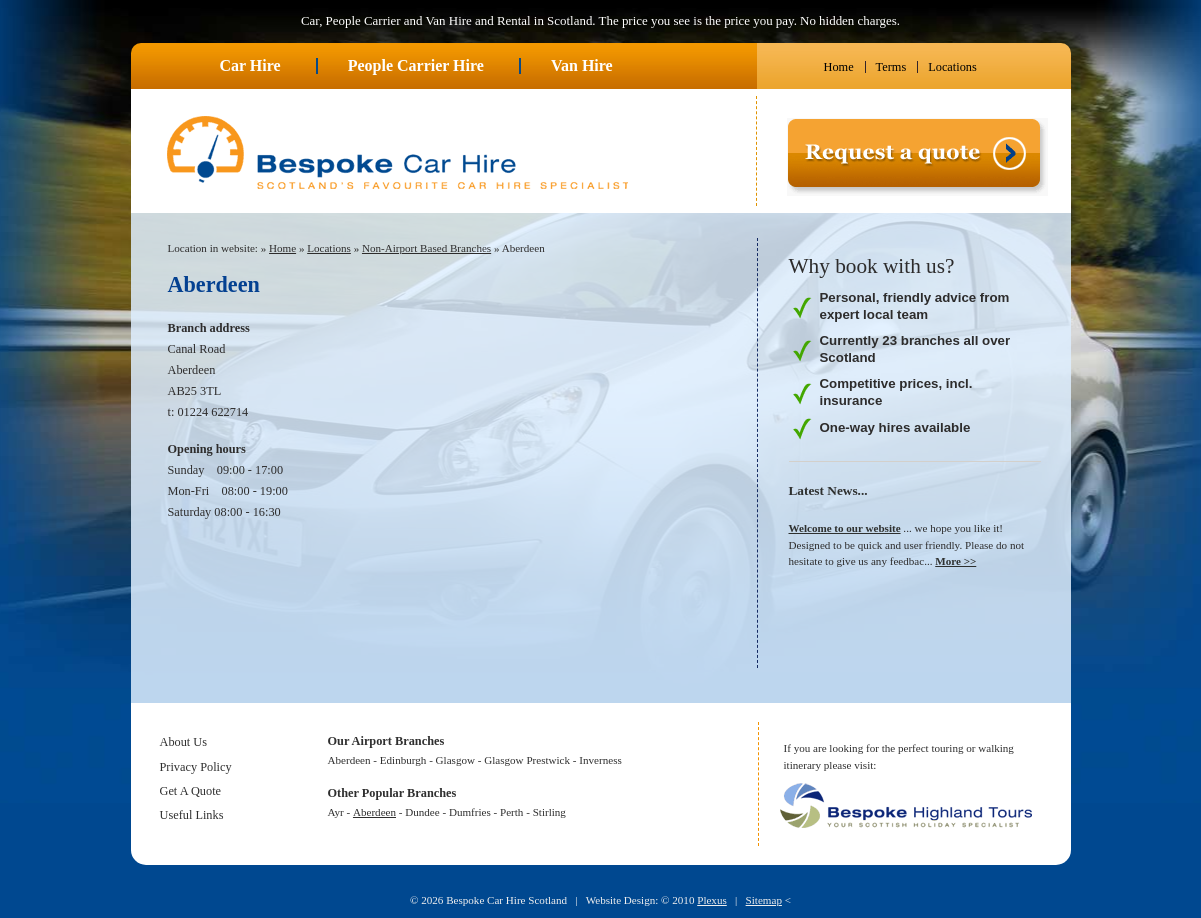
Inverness (600, 760)
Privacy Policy (196, 767)
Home (839, 67)
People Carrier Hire (416, 66)
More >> (955, 561)
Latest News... (828, 490)
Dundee (422, 812)
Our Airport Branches (386, 741)
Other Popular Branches (392, 793)
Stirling (549, 812)
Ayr (336, 812)
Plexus (712, 900)
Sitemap (764, 900)
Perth (511, 812)
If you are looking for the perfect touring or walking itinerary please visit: (899, 756)
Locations (952, 67)
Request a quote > (831, 203)
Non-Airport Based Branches (426, 248)
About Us (184, 742)
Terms (891, 67)
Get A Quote (191, 791)
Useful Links (192, 815)
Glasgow (455, 760)
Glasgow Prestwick (527, 760)
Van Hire (582, 66)
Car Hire (250, 66)
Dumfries (470, 812)
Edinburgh (403, 760)
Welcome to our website (845, 528)
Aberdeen (523, 248)
